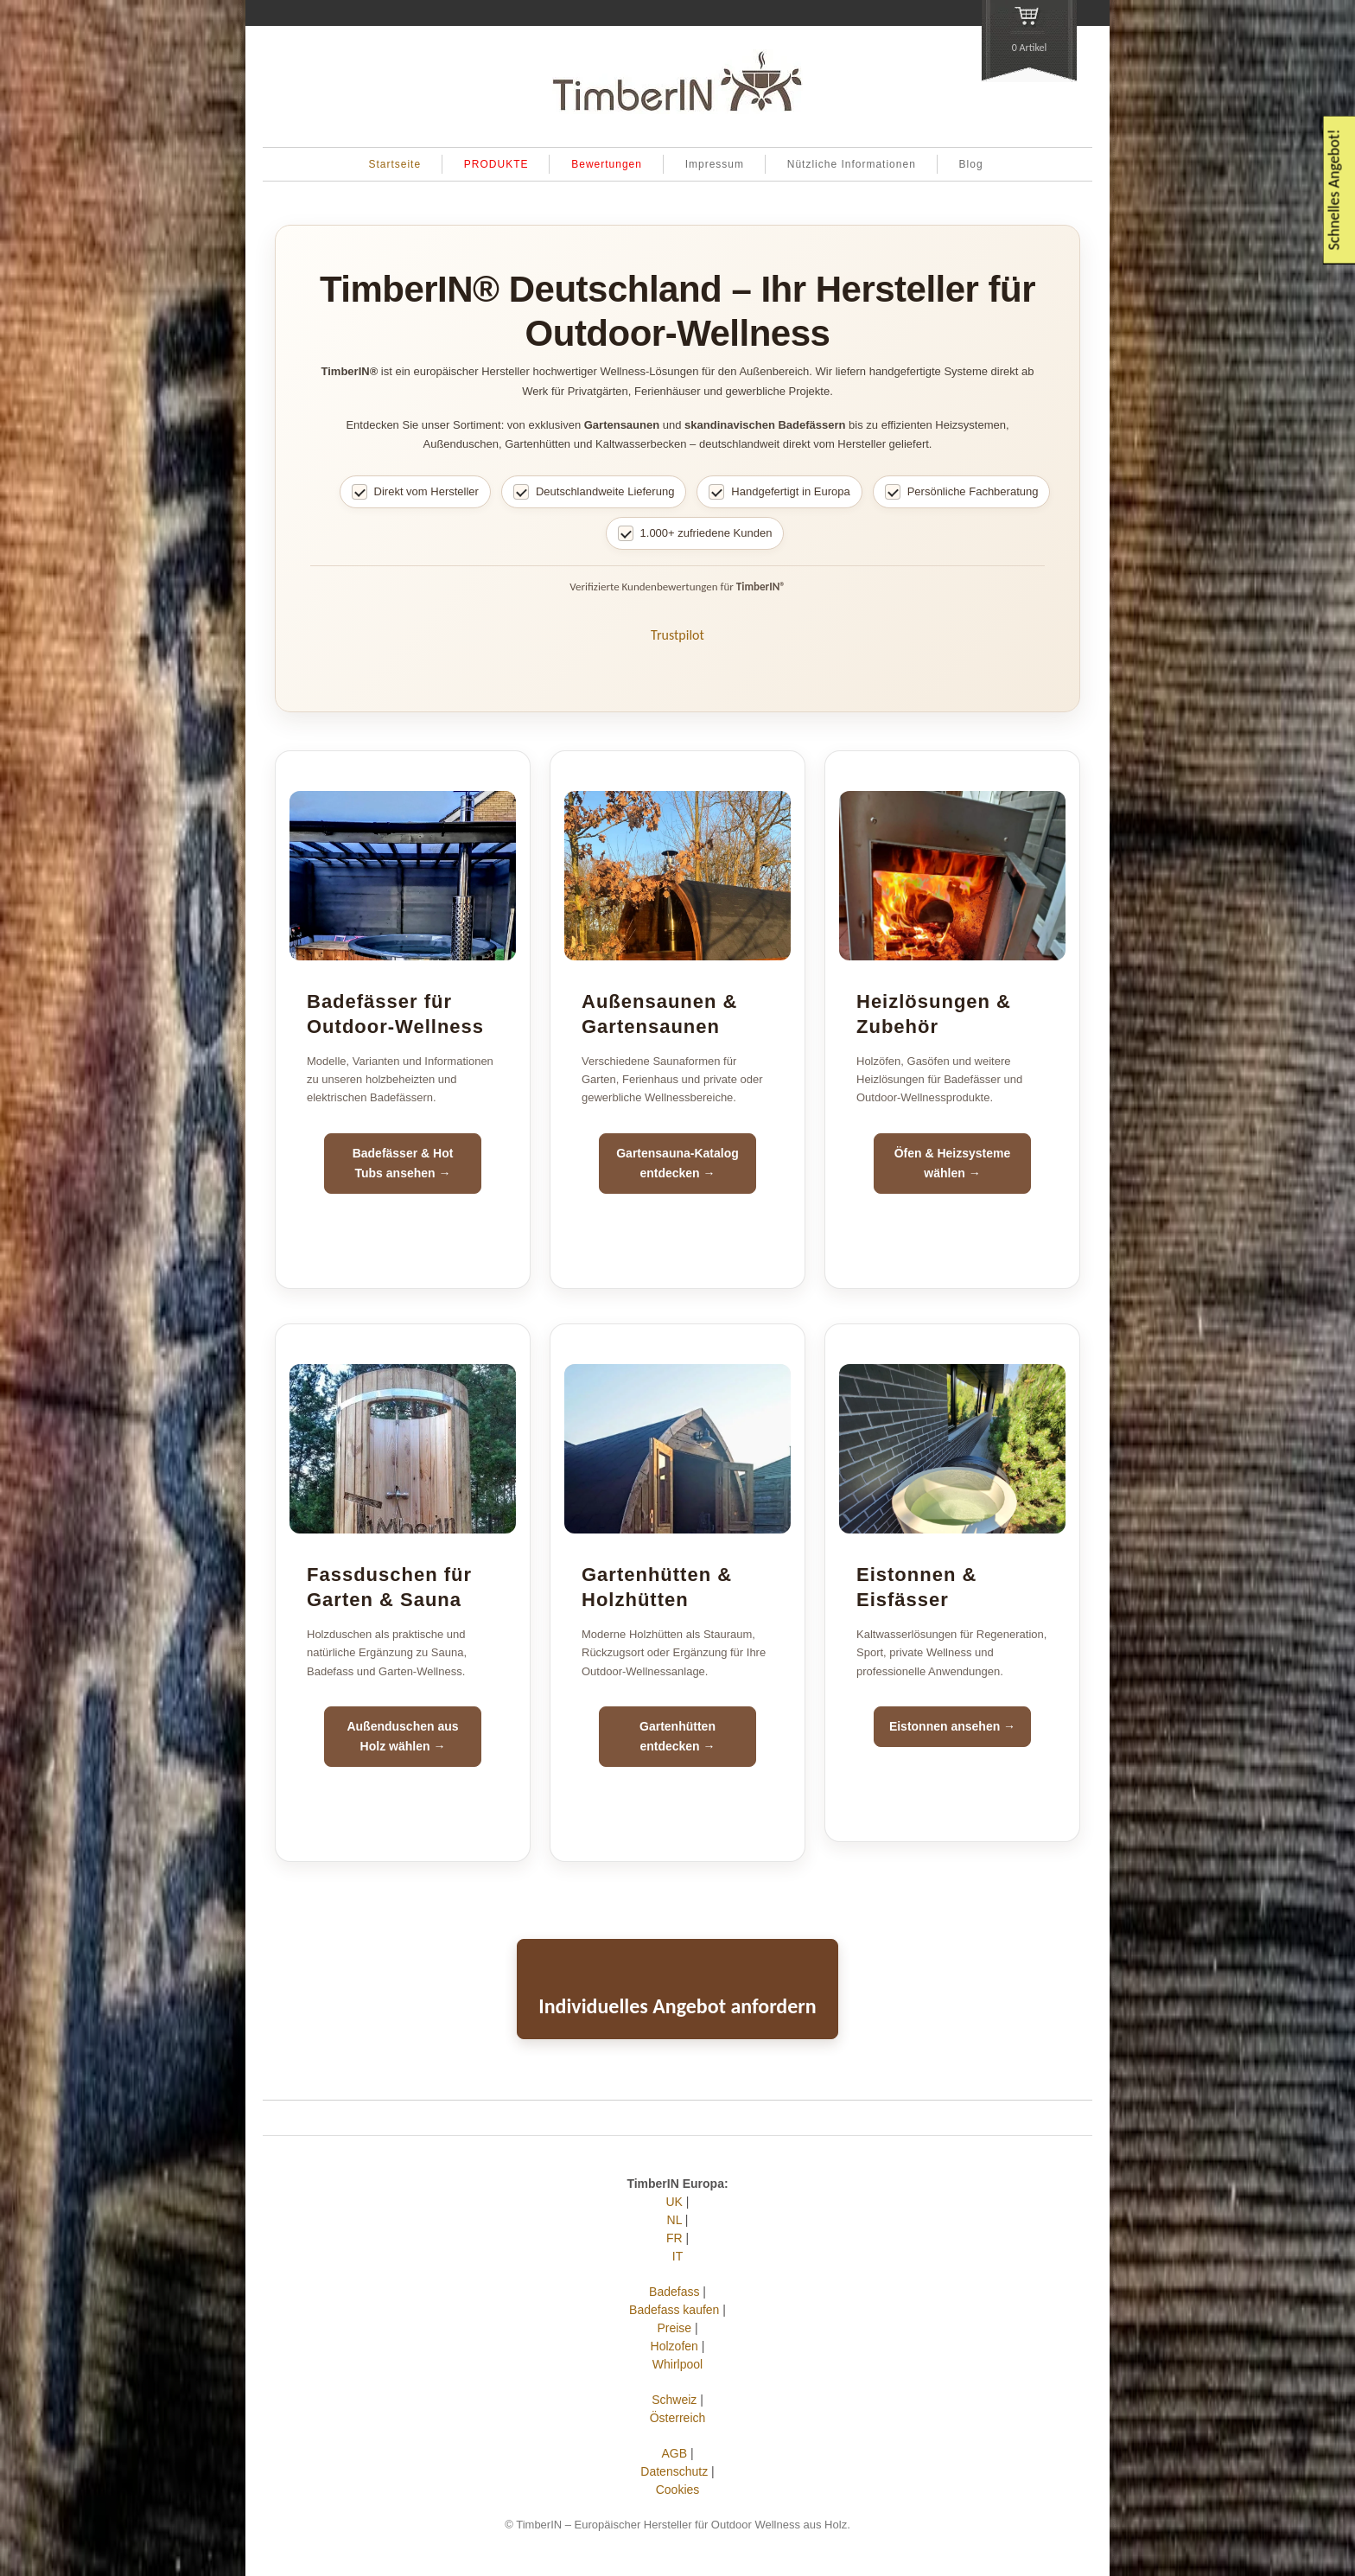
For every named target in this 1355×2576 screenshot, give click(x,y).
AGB (674, 2453)
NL (674, 2220)
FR (674, 2238)
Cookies (678, 2489)
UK (674, 2202)
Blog (971, 164)
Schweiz (674, 2400)
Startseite (394, 164)
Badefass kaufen (674, 2310)
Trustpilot (677, 635)
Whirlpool (677, 2364)
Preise (674, 2328)
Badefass (674, 2292)
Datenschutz (674, 2471)
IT (677, 2256)
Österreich (678, 2418)
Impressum (714, 164)
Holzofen (674, 2346)
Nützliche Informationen (851, 164)
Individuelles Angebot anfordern (677, 2005)
